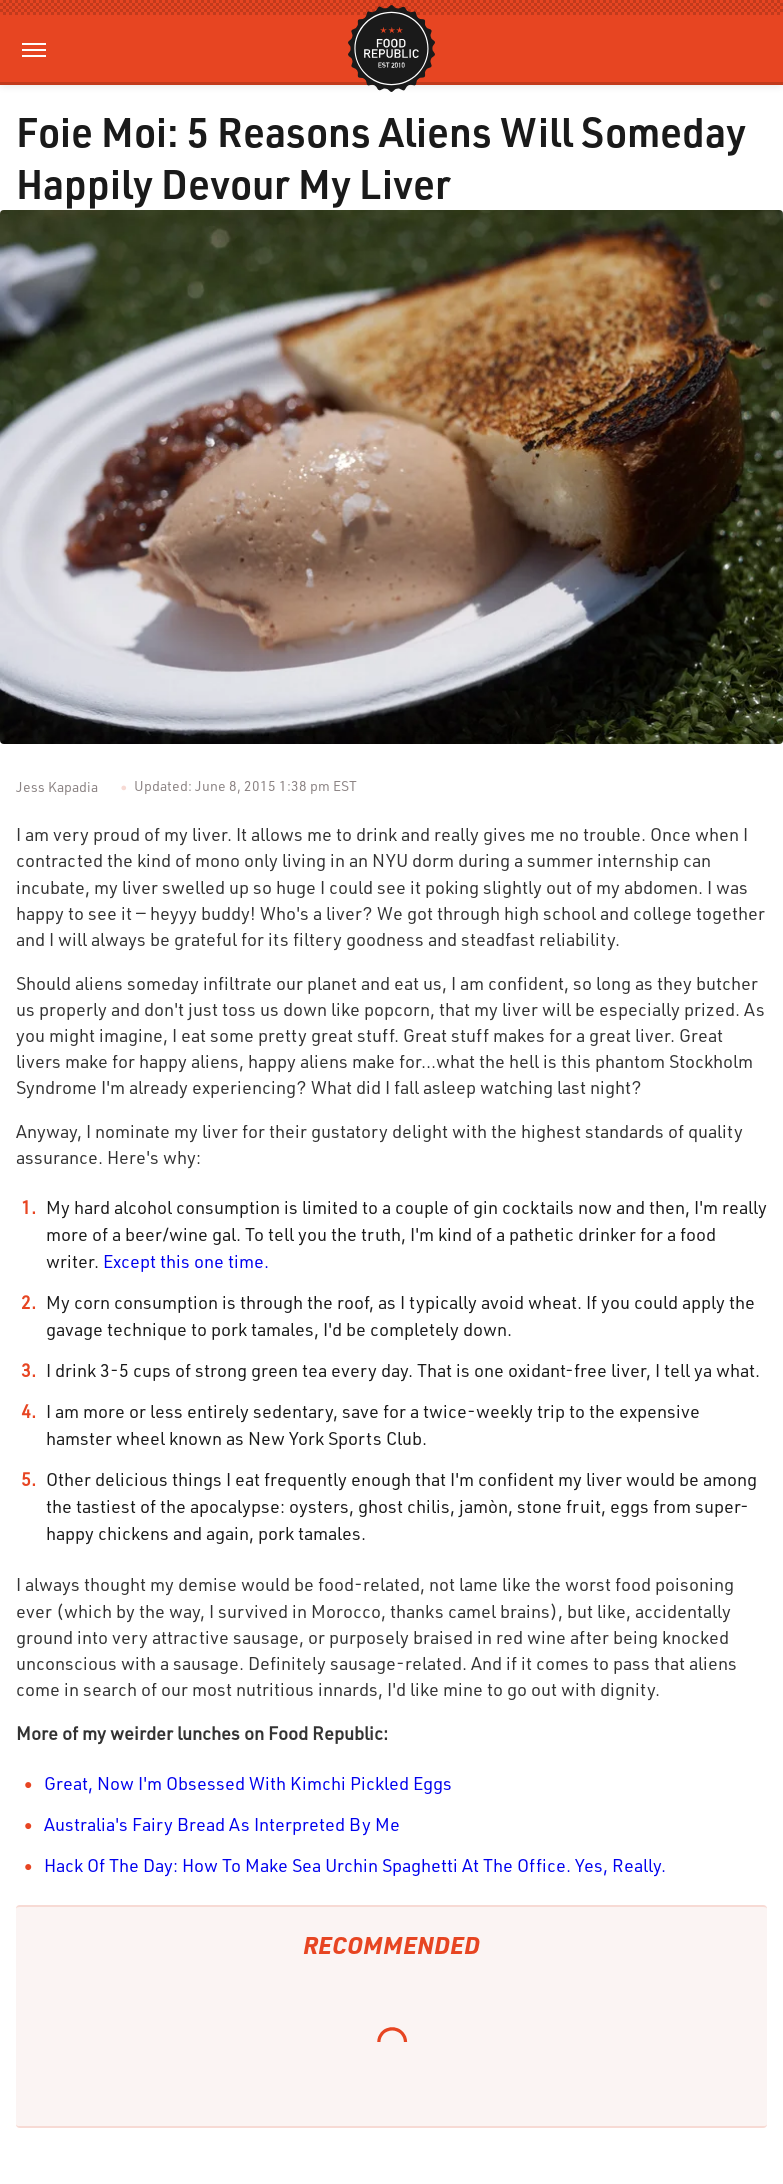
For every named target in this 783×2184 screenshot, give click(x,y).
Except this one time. (186, 1261)
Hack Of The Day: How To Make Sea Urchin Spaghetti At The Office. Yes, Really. (355, 1865)
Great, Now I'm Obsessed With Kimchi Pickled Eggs (248, 1783)
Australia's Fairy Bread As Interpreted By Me (222, 1824)
